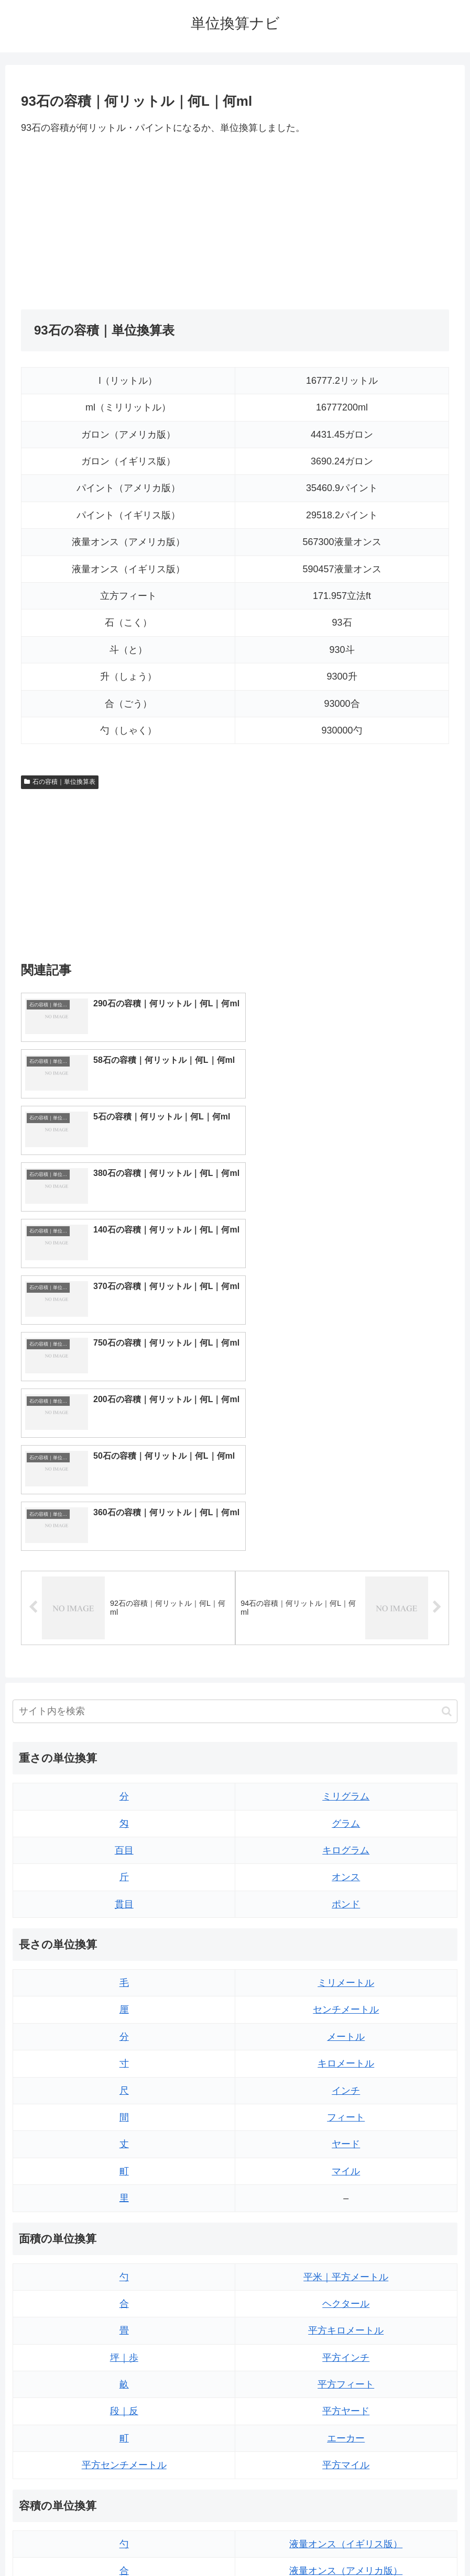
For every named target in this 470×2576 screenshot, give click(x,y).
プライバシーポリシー (262, 2543)
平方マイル (345, 2186)
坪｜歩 (124, 2079)
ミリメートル (346, 1704)
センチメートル (346, 1731)
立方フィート (346, 2319)
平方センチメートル (124, 2186)
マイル (346, 1892)
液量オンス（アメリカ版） (345, 2292)
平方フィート (346, 2106)
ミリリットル (124, 2399)
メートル (346, 1758)
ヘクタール (345, 2025)
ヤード (346, 1865)
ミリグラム (345, 1518)
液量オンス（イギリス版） (345, 2265)
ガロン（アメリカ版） (346, 2427)
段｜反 (124, 2132)
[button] (447, 1433)
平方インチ (345, 2079)
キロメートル (346, 1785)
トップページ (193, 2543)
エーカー (346, 2160)
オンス (346, 1598)
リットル (124, 2427)
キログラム (345, 1572)
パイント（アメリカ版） (346, 2373)
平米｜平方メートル (345, 1998)
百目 (124, 1572)
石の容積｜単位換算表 (59, 781)
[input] (235, 1433)
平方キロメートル (346, 2052)
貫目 (124, 1625)
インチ (346, 1812)
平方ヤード (345, 2132)
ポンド (346, 1625)
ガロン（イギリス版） (346, 2399)
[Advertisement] (128, 222)
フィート (346, 1839)
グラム (346, 1544)
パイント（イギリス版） (346, 2346)
